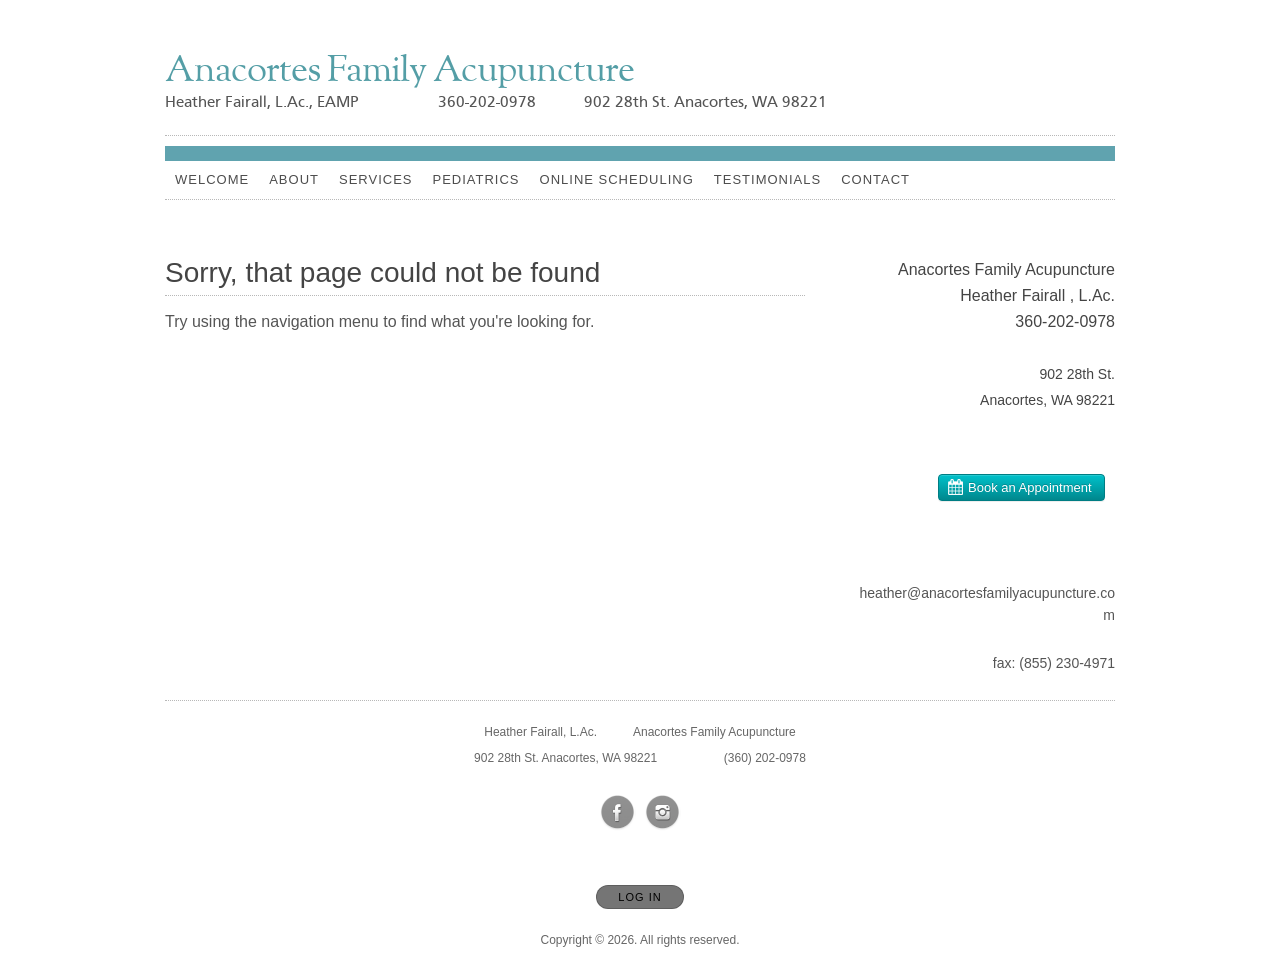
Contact (875, 179)
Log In (639, 897)
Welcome (212, 179)
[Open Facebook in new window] (618, 813)
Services (376, 179)
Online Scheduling (617, 179)
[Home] (399, 73)
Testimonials (767, 179)
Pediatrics (475, 179)
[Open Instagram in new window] (663, 813)
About (294, 179)
